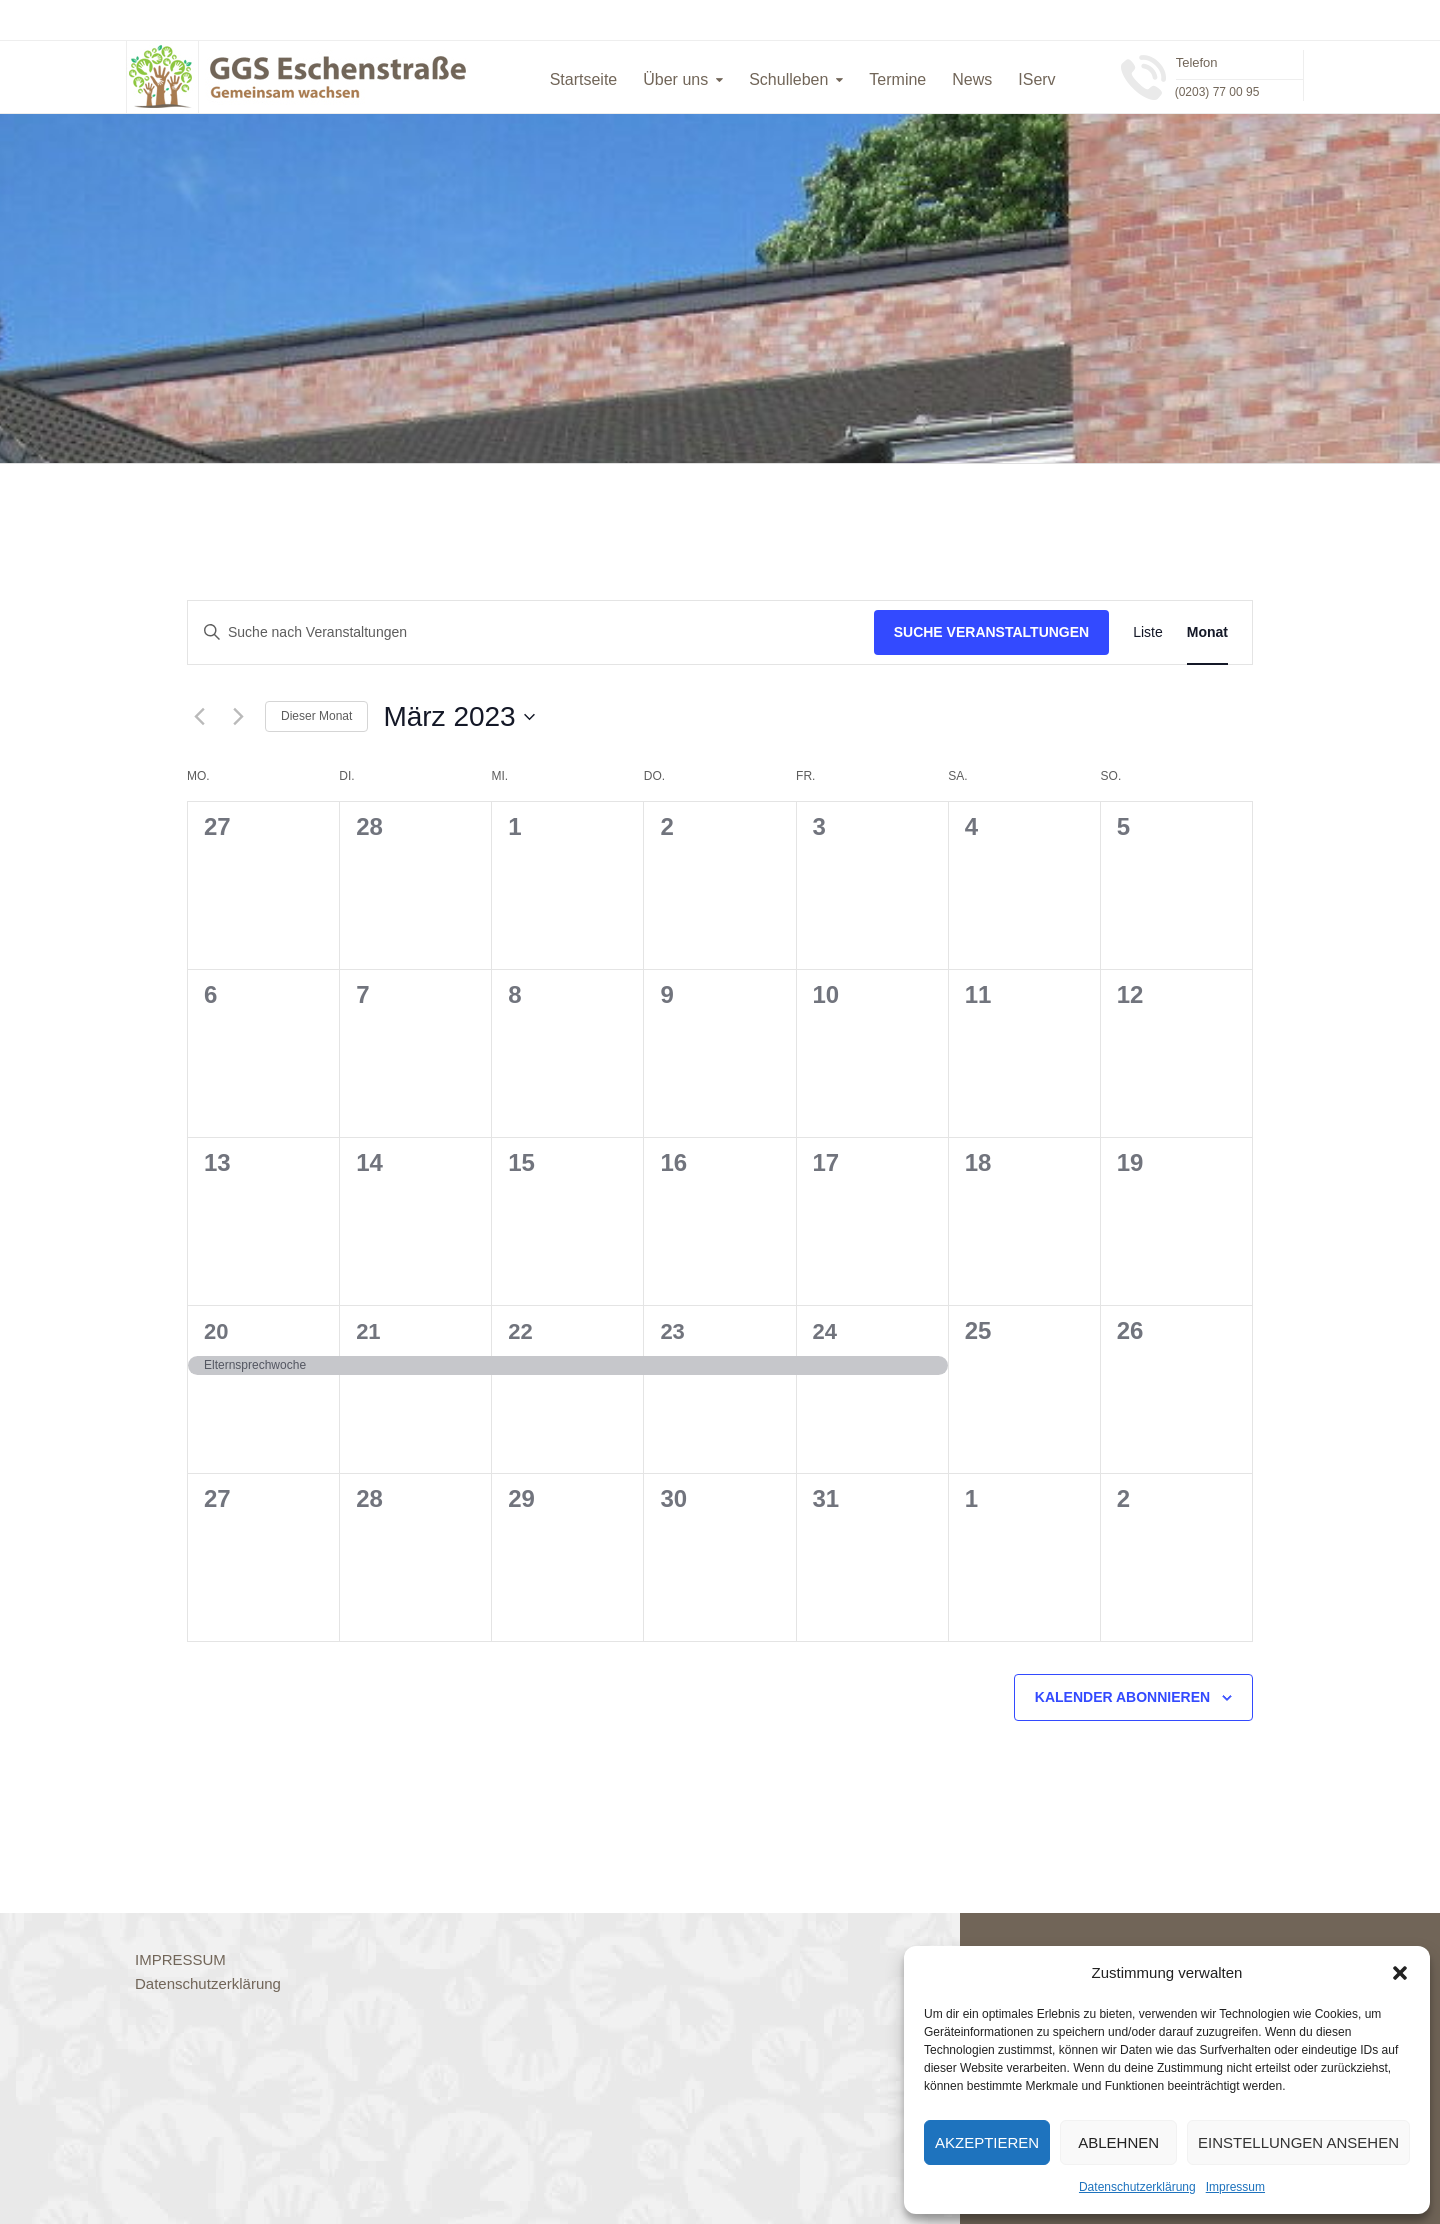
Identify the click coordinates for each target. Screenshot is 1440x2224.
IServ (1036, 79)
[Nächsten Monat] (238, 717)
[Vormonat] (199, 717)
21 (368, 1331)
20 (216, 1331)
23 (672, 1331)
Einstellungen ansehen (1298, 2142)
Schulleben (788, 79)
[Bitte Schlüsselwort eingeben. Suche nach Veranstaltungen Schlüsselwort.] (531, 632)
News (972, 79)
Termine (897, 79)
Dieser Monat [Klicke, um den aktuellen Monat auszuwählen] (316, 716)
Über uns (675, 79)
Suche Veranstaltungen (992, 632)
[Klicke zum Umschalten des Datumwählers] (458, 717)
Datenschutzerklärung (1137, 2187)
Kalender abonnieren (1122, 1697)
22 (520, 1331)
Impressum (1235, 2187)
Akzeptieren (987, 2142)
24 (825, 1331)
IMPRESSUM (180, 1959)
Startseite (584, 79)
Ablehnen (1118, 2142)
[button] (1400, 1973)
